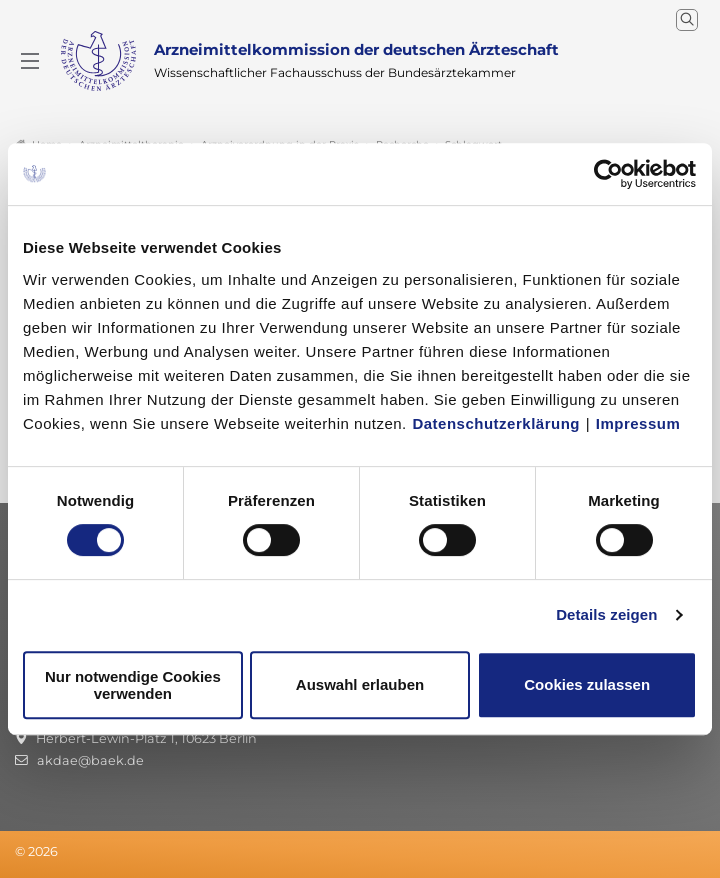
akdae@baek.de (90, 760)
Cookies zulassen (587, 684)
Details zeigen (606, 614)
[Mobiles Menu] (30, 61)
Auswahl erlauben (360, 684)
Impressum (638, 423)
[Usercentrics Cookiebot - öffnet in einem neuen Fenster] (609, 174)
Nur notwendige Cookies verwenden (133, 685)
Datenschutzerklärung (496, 423)
